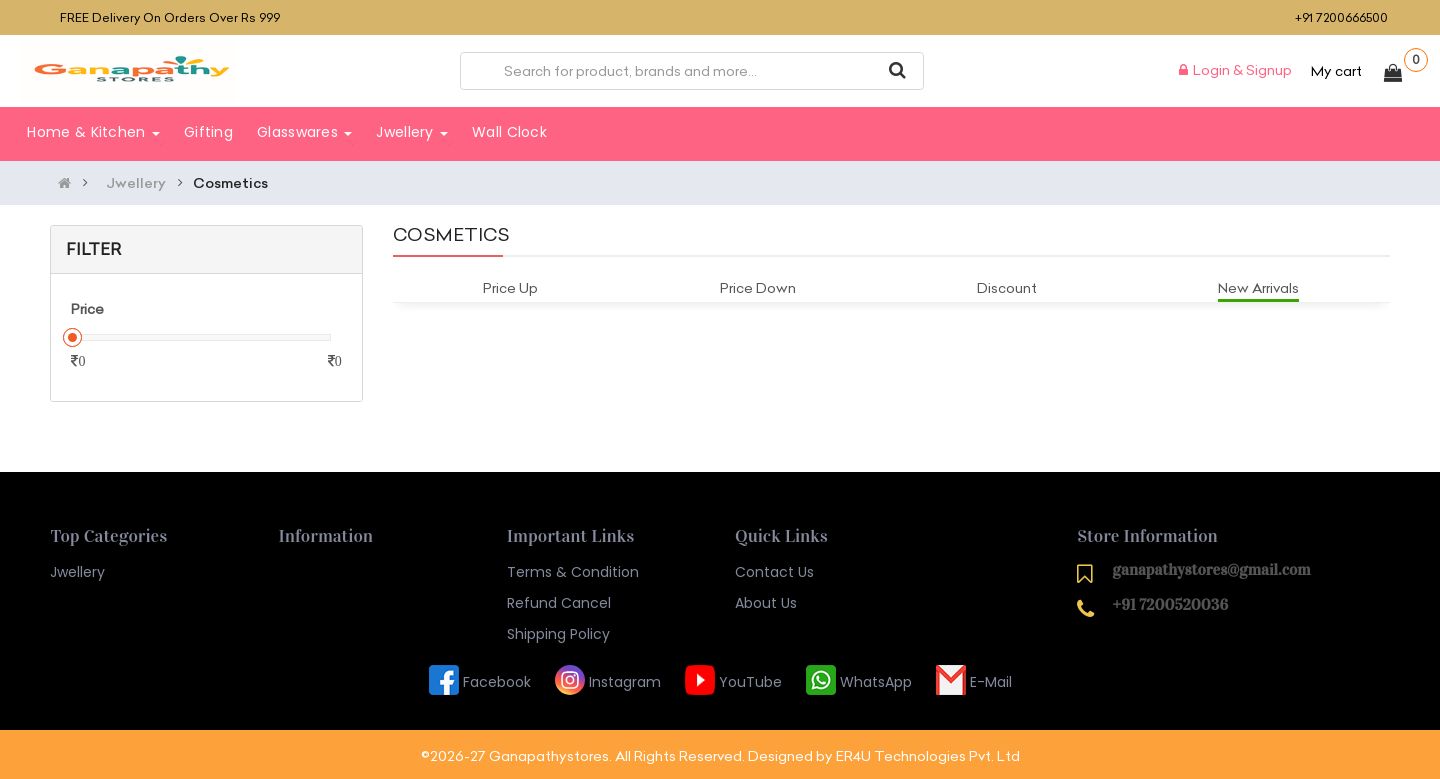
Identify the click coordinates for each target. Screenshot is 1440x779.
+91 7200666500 (1341, 17)
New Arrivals (1258, 285)
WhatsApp (859, 678)
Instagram (608, 678)
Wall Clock (509, 132)
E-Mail (974, 678)
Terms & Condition (573, 569)
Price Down (758, 285)
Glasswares (304, 132)
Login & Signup (1235, 70)
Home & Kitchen (93, 132)
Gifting (208, 132)
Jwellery (412, 132)
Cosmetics (230, 180)
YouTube (733, 678)
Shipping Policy (558, 631)
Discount (1007, 285)
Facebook (480, 678)
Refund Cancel (559, 600)
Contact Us (774, 569)
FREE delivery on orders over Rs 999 (170, 17)
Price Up (510, 285)
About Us (766, 600)
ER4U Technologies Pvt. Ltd (928, 753)
